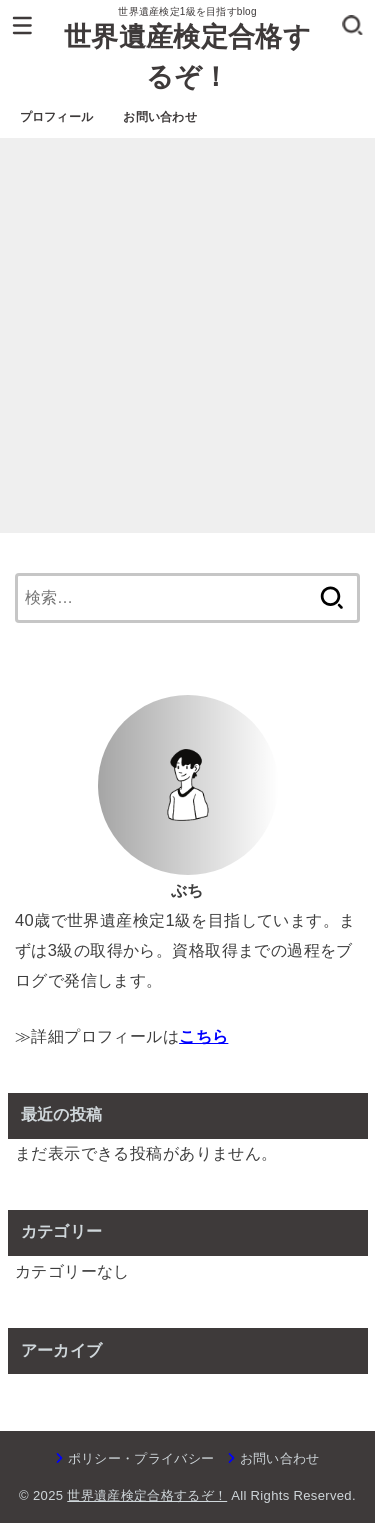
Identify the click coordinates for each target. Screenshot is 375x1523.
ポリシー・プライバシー (141, 1458)
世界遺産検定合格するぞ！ (187, 57)
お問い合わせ (160, 117)
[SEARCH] (352, 25)
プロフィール (57, 117)
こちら (203, 1036)
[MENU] (22, 25)
